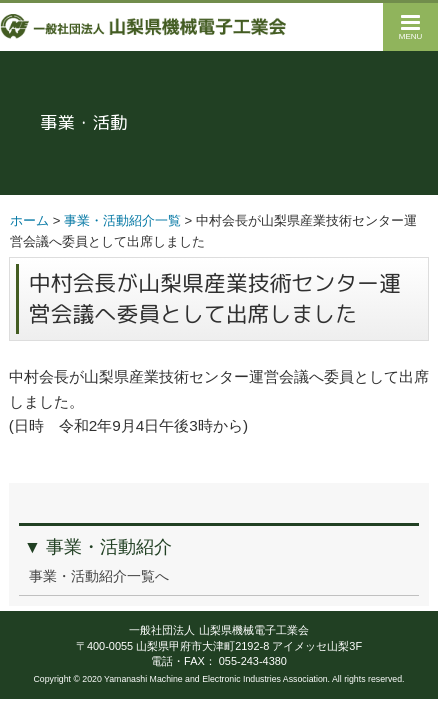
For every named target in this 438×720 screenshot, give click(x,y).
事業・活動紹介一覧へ (99, 576)
